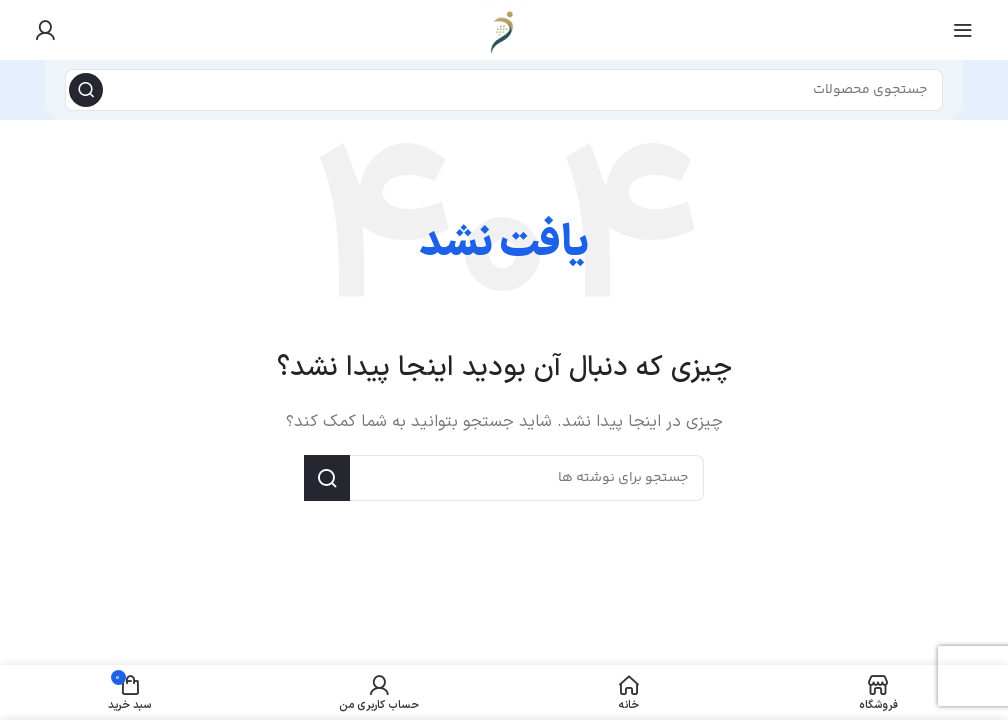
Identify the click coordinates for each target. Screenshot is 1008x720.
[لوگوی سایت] (504, 29)
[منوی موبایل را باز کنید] (963, 30)
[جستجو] (504, 90)
